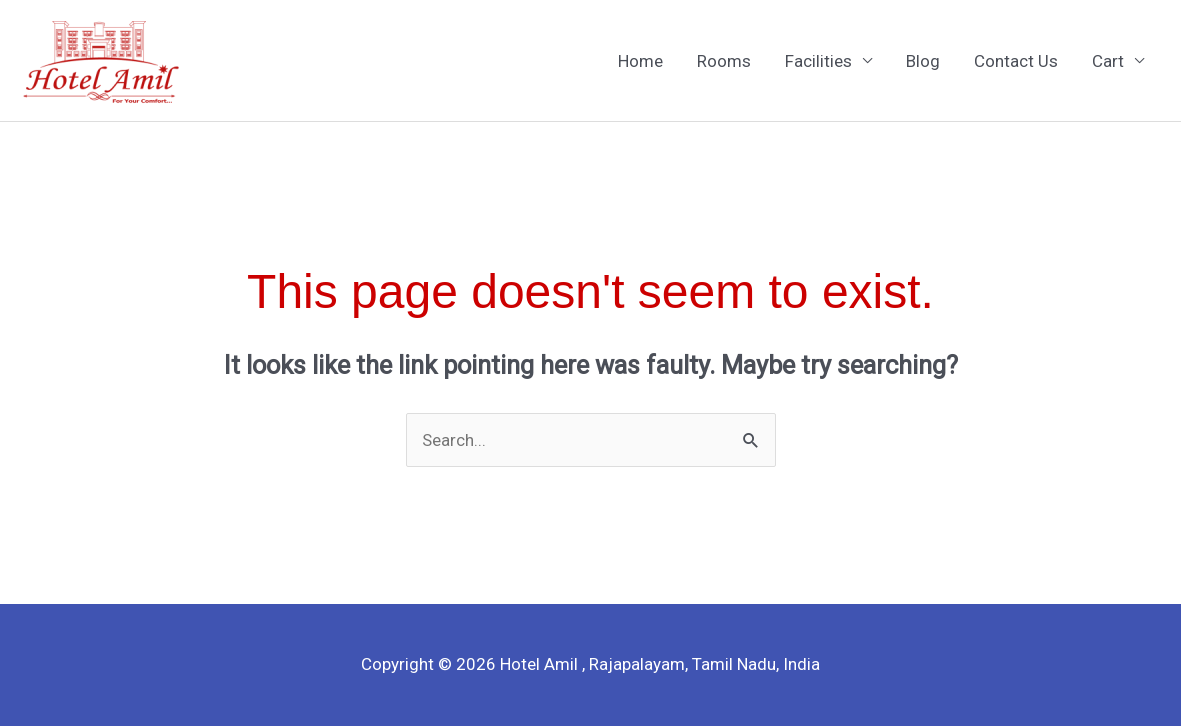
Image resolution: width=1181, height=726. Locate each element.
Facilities (818, 61)
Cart (1108, 61)
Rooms (724, 61)
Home (640, 61)
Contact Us (1016, 61)
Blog (923, 61)
